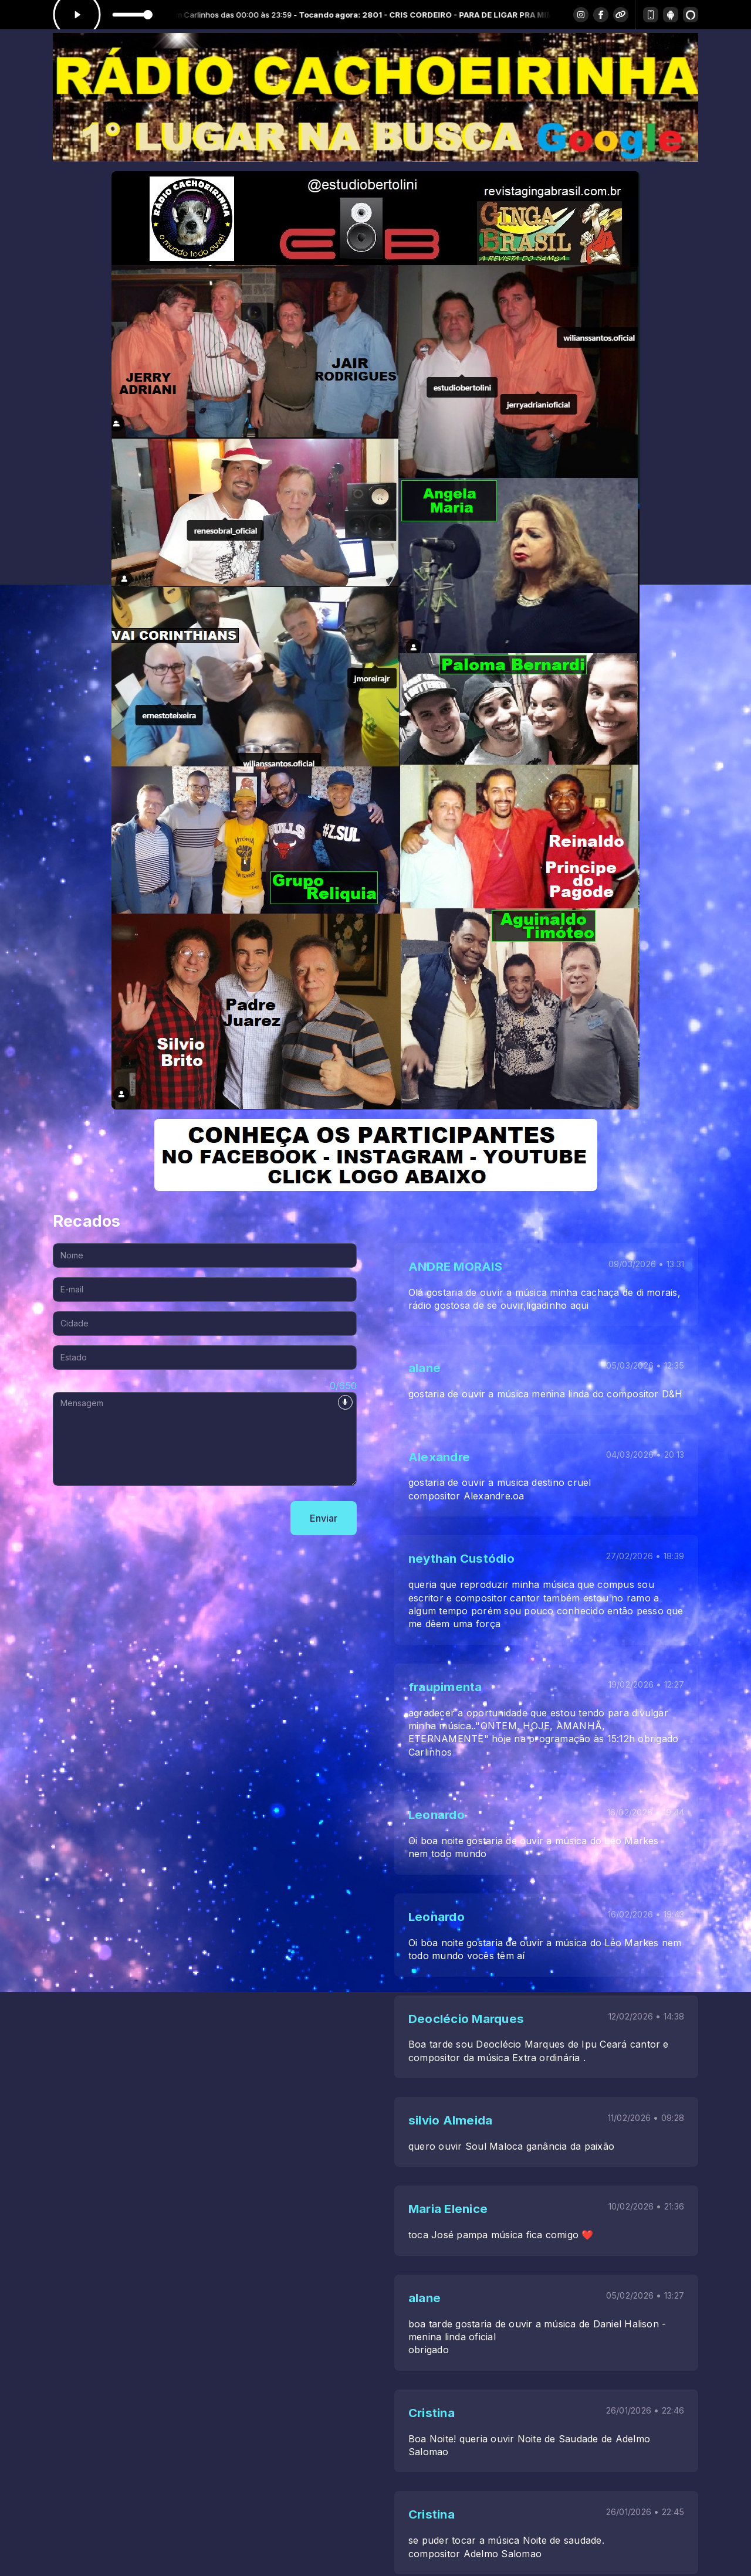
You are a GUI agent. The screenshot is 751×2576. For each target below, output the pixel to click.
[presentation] (142, 1518)
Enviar (323, 1518)
